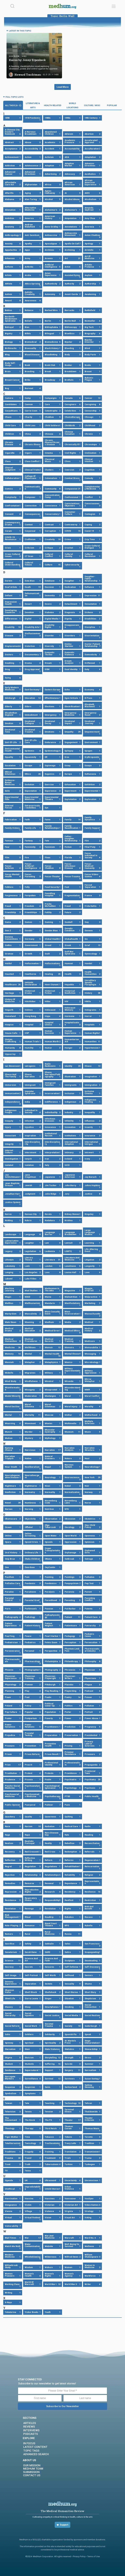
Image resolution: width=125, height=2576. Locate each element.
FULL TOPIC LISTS (14, 97)
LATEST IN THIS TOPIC (20, 31)
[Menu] (114, 6)
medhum (62, 6)
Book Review (14, 56)
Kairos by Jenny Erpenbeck (27, 60)
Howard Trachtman (27, 74)
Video (24, 56)
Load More (63, 87)
